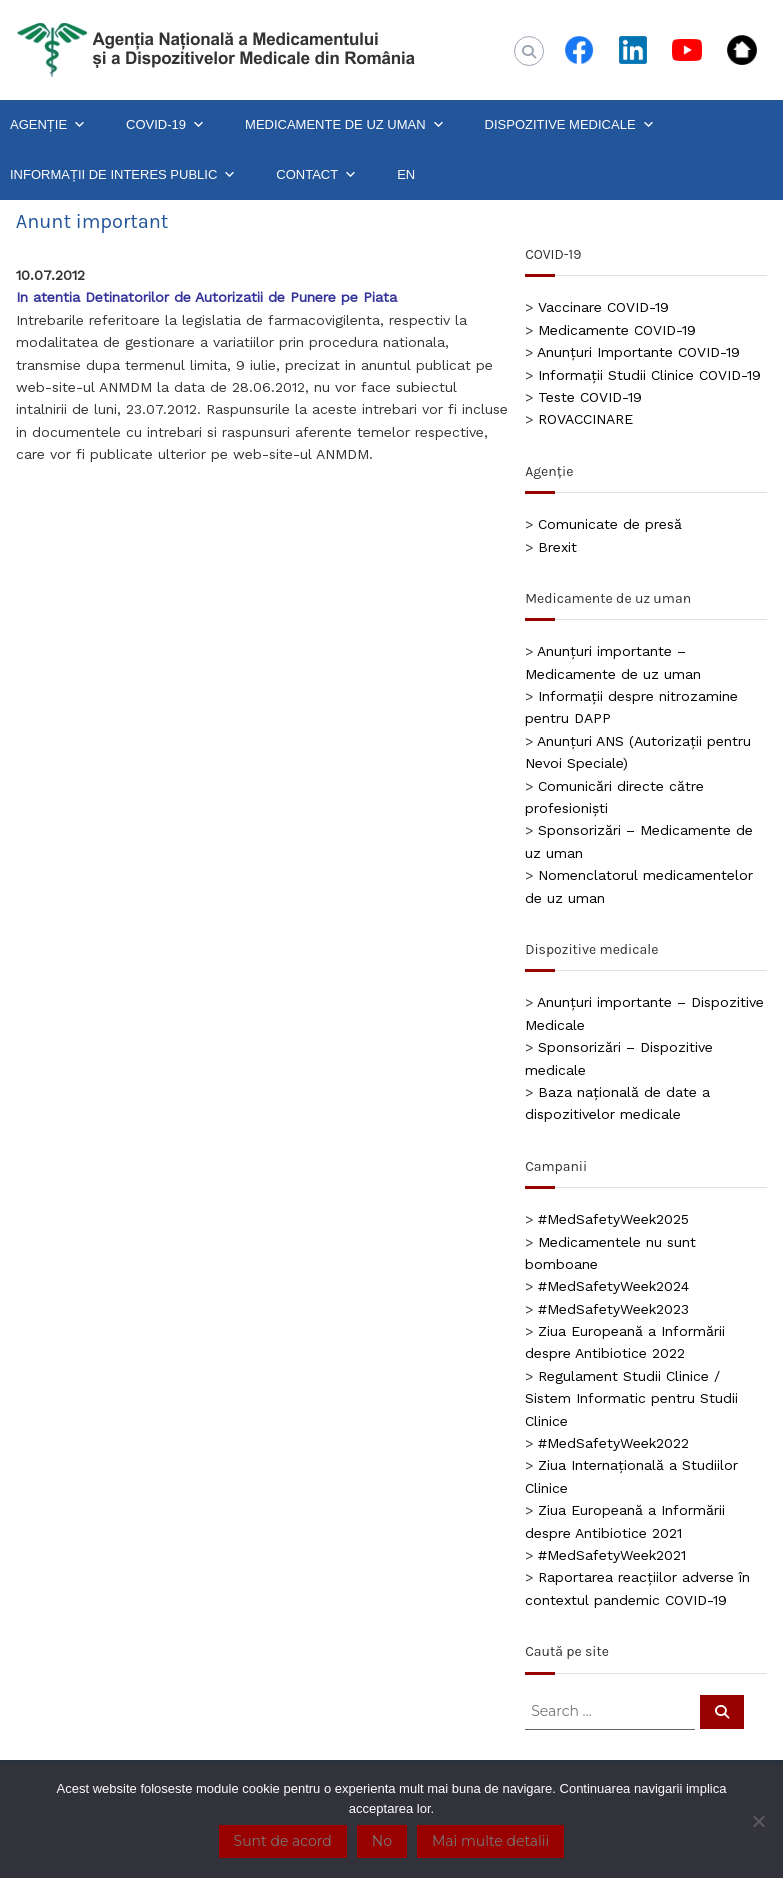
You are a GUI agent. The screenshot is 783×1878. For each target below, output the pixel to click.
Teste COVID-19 (590, 397)
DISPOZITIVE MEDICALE (570, 125)
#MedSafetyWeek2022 (613, 1443)
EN (406, 174)
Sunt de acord (283, 1841)
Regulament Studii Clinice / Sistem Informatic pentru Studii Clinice (631, 1398)
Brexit (557, 547)
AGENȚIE (48, 125)
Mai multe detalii (490, 1841)
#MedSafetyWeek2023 (613, 1309)
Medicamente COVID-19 (617, 330)
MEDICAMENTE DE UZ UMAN (345, 125)
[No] (758, 1821)
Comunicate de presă (610, 524)
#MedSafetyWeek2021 (612, 1555)
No (382, 1841)
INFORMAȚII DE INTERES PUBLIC (123, 175)
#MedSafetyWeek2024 (613, 1286)
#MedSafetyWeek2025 (613, 1219)
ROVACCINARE (585, 419)
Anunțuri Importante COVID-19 (638, 352)
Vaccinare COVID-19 (603, 307)
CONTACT (316, 175)
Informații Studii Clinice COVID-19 (649, 375)
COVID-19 (165, 125)
